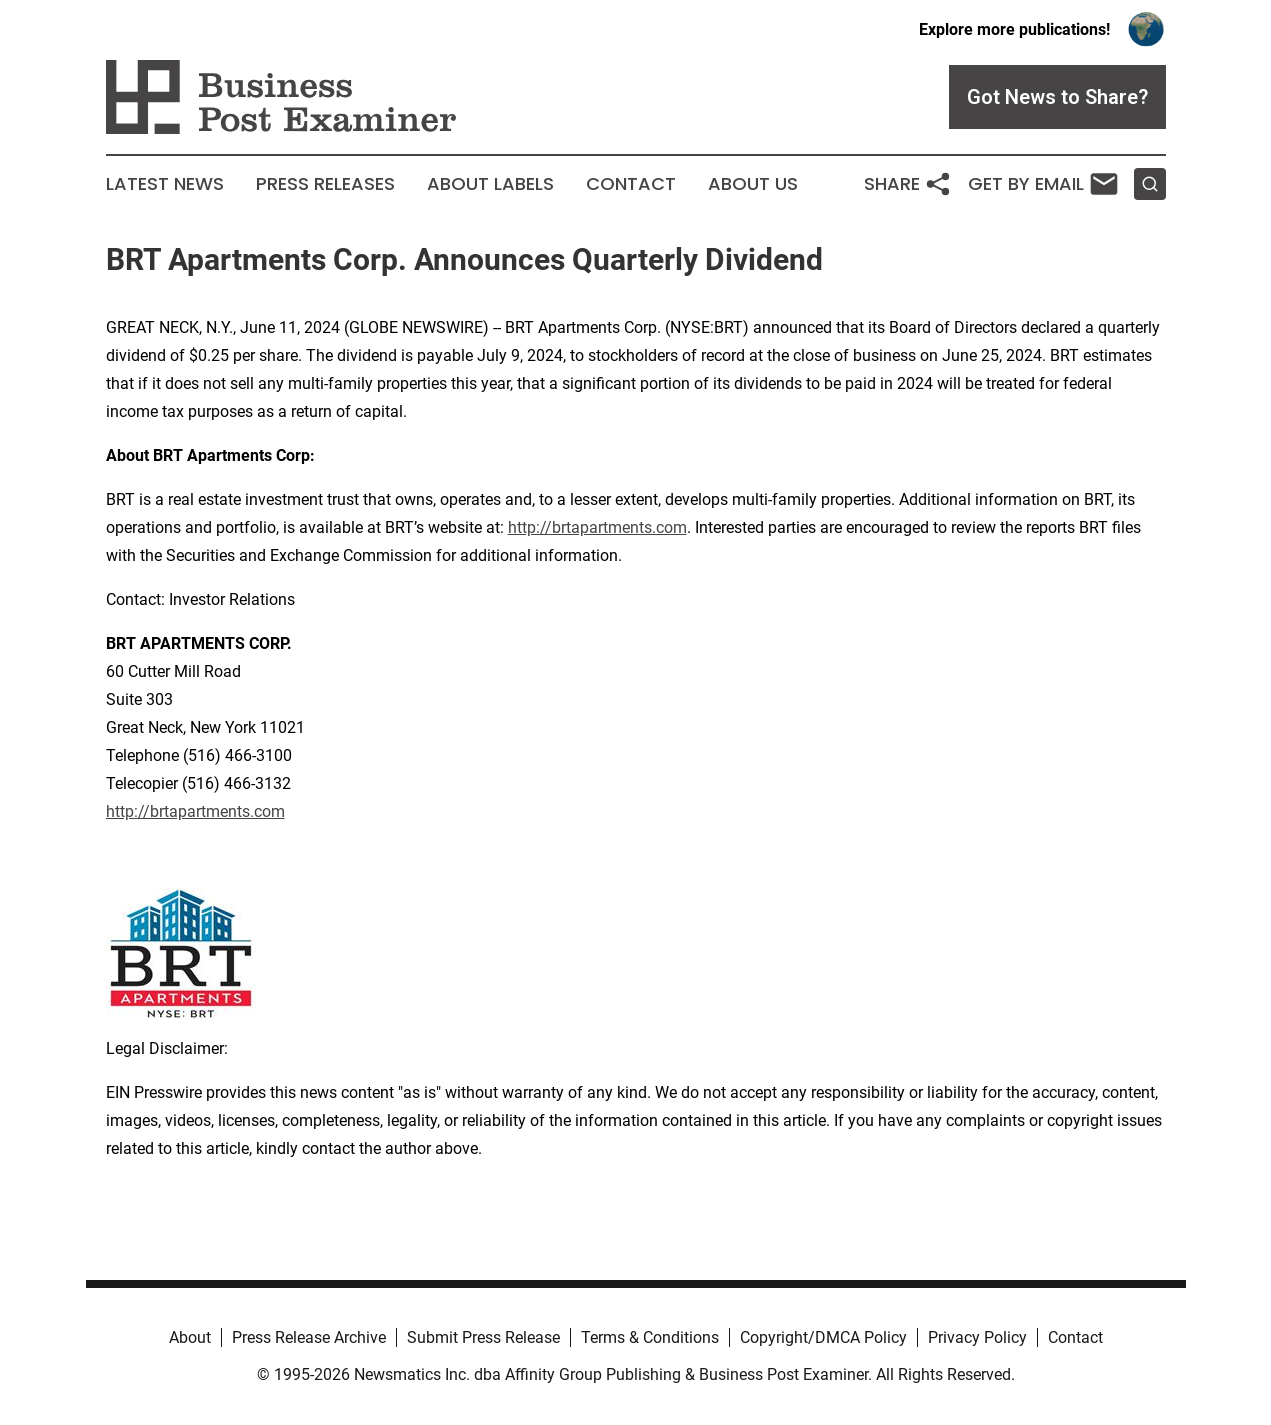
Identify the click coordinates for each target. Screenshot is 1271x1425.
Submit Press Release (483, 1337)
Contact (631, 184)
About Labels (490, 184)
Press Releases (325, 184)
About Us (753, 184)
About (190, 1337)
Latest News (165, 184)
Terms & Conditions (650, 1337)
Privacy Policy (977, 1337)
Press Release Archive (309, 1337)
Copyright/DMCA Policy (823, 1337)
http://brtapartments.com (597, 527)
